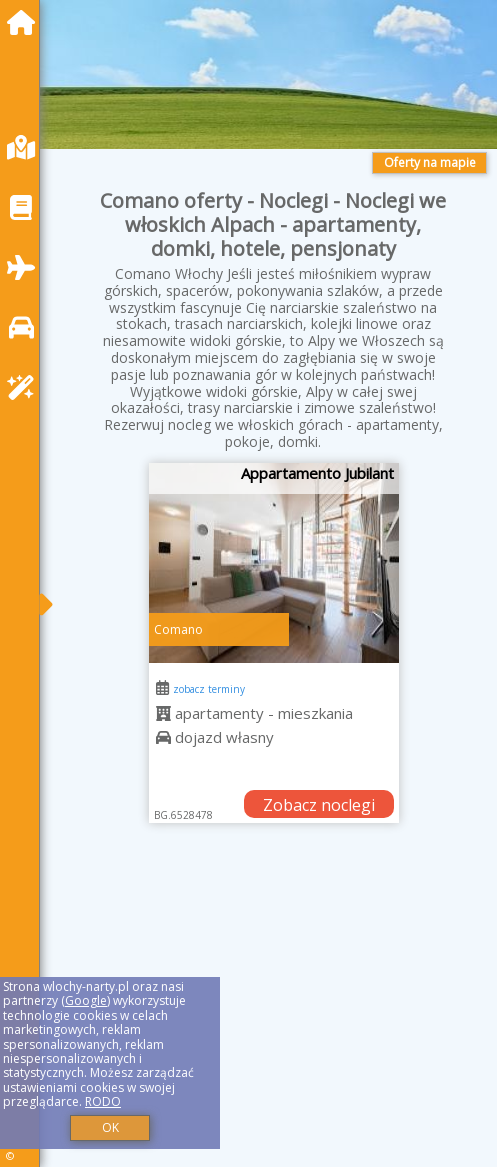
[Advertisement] (273, 1015)
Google (86, 1000)
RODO (103, 1101)
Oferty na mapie (430, 162)
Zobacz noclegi (319, 805)
